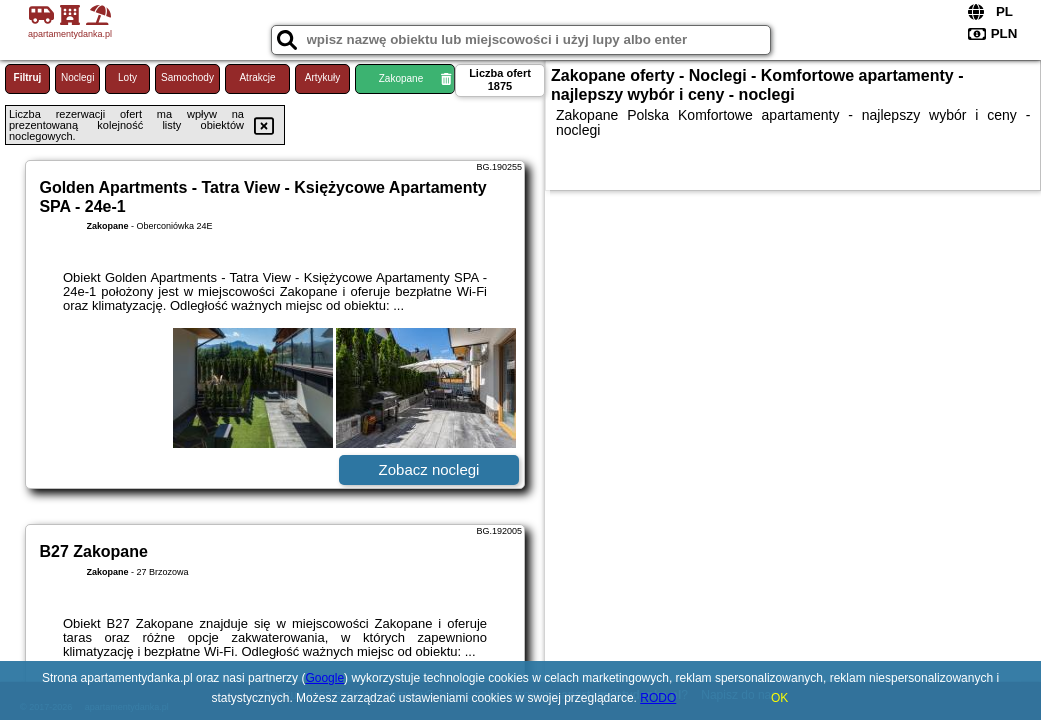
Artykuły (323, 77)
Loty (127, 77)
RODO (658, 698)
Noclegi (77, 77)
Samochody (187, 77)
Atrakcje (257, 77)
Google (324, 678)
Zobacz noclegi (429, 469)
